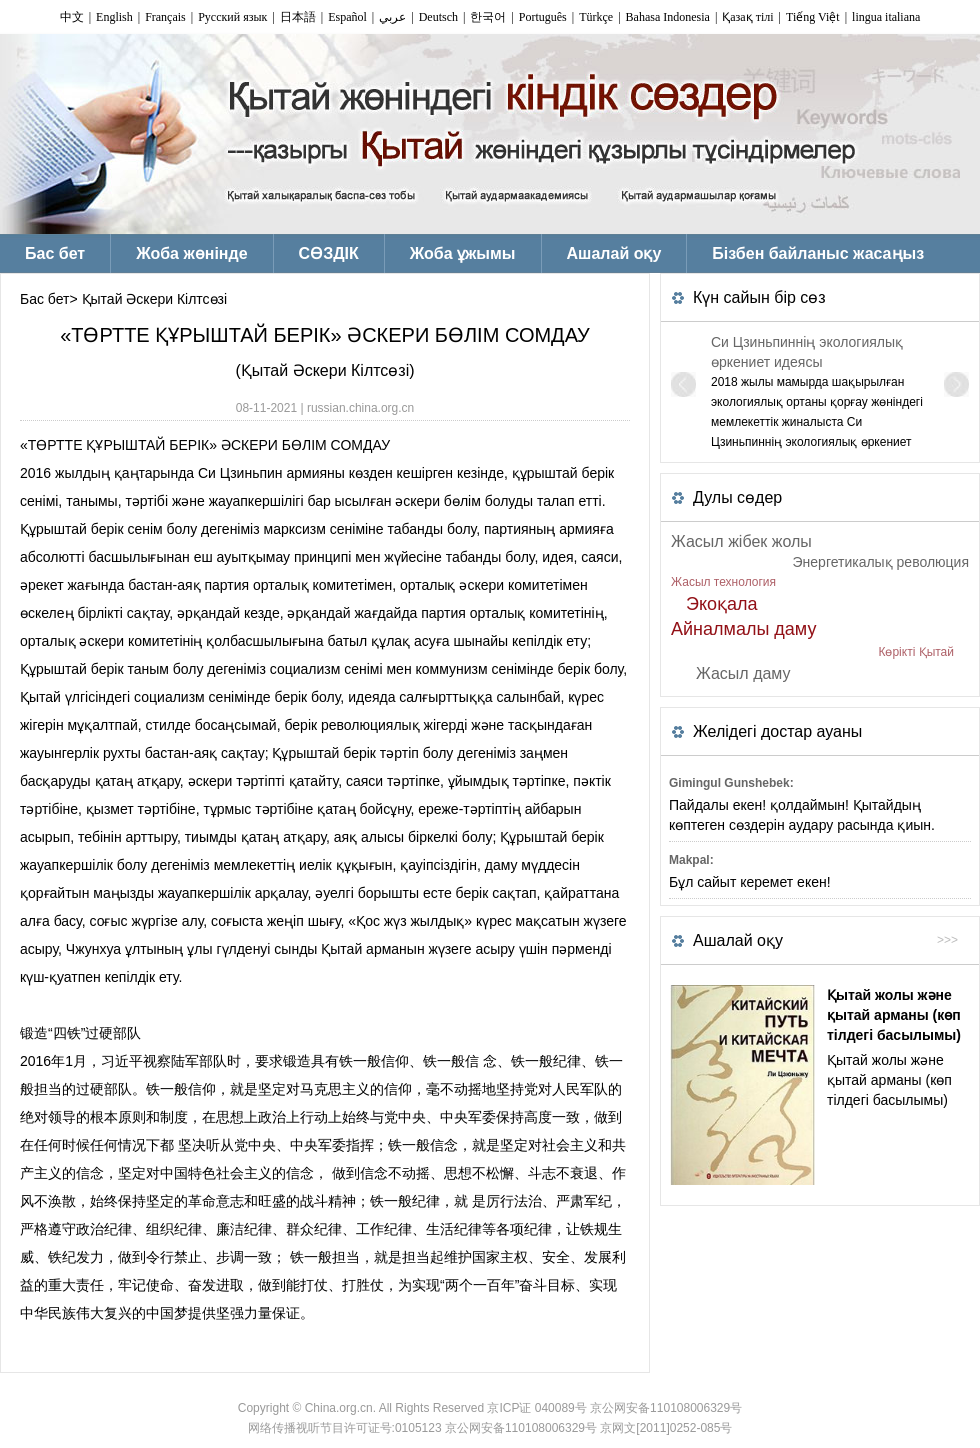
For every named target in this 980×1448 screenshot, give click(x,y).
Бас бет (44, 299)
